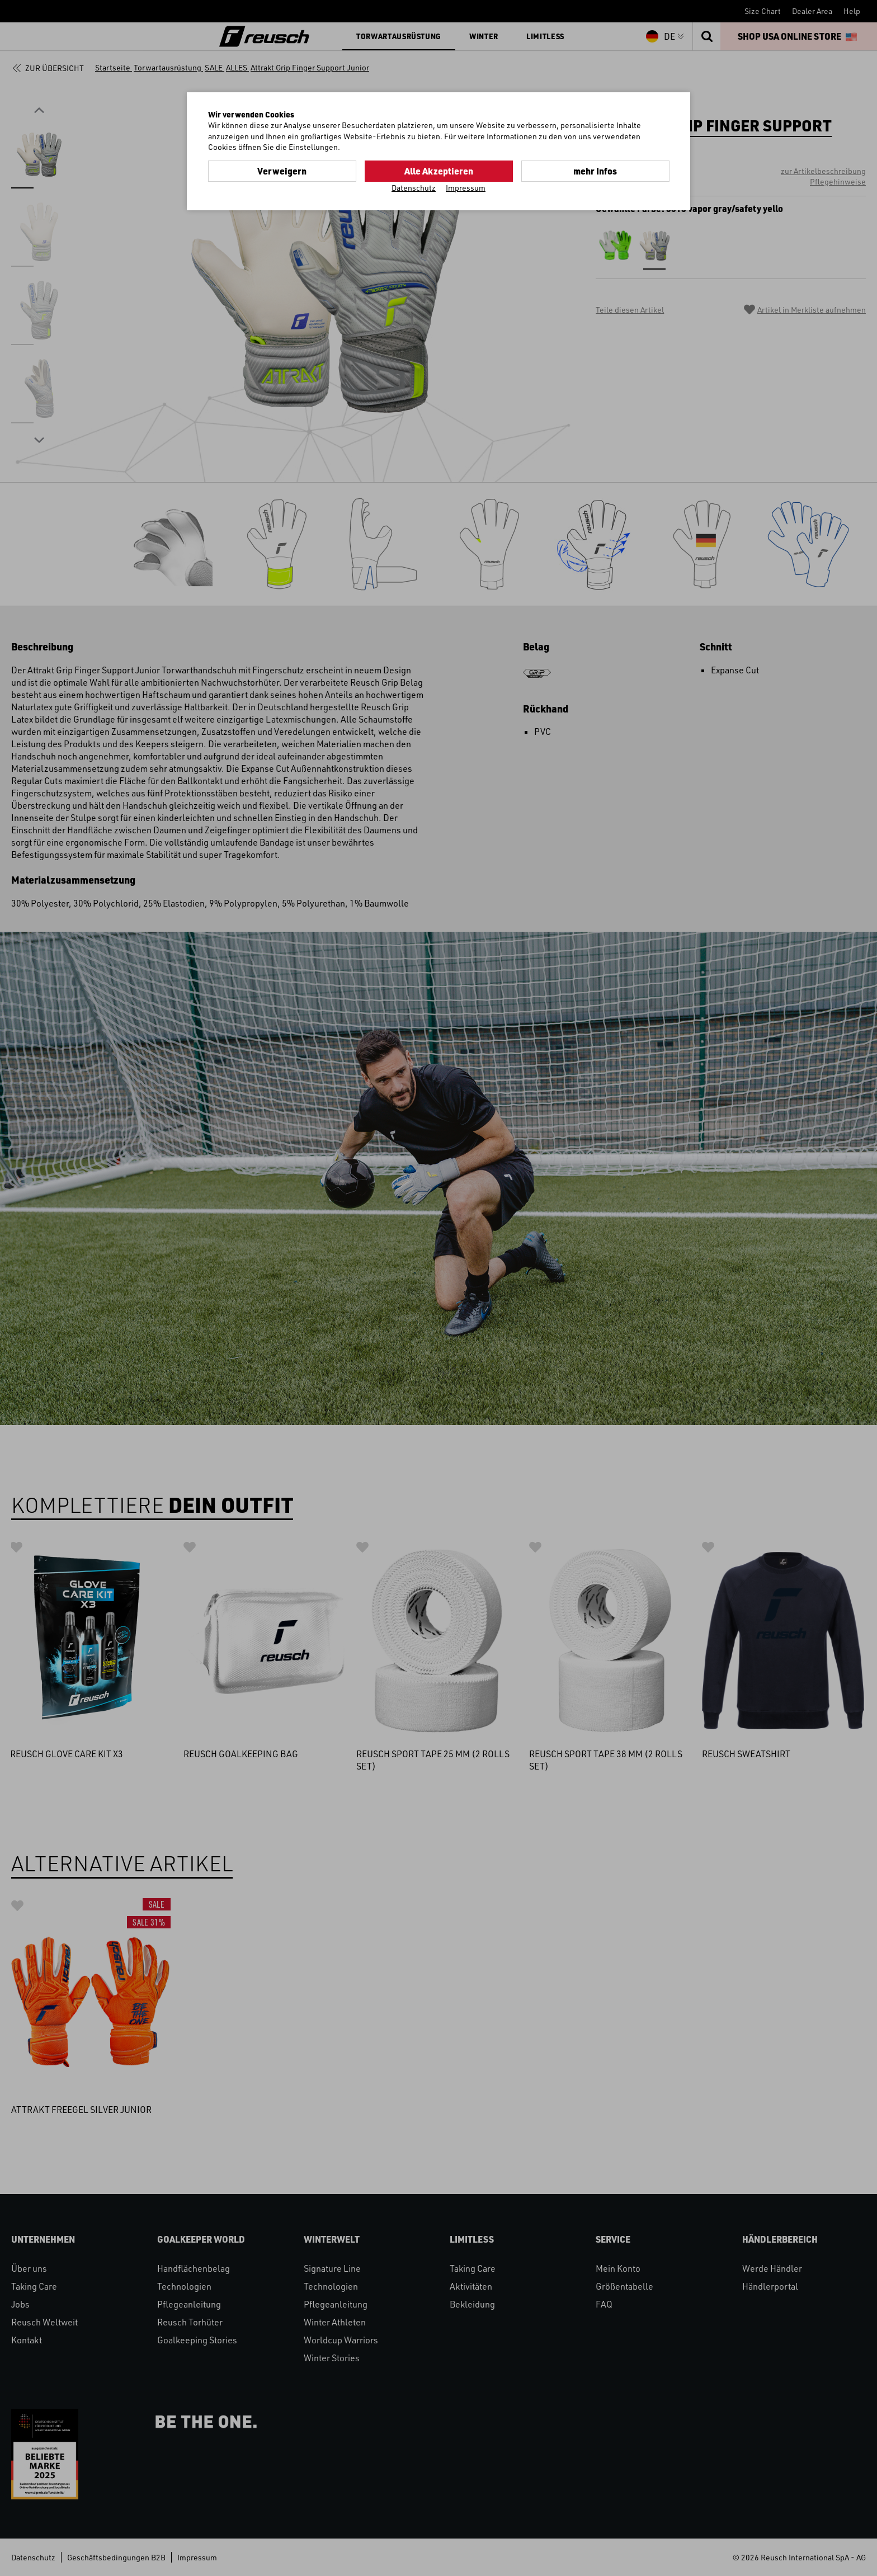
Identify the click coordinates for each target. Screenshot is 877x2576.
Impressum (465, 187)
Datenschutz (414, 187)
